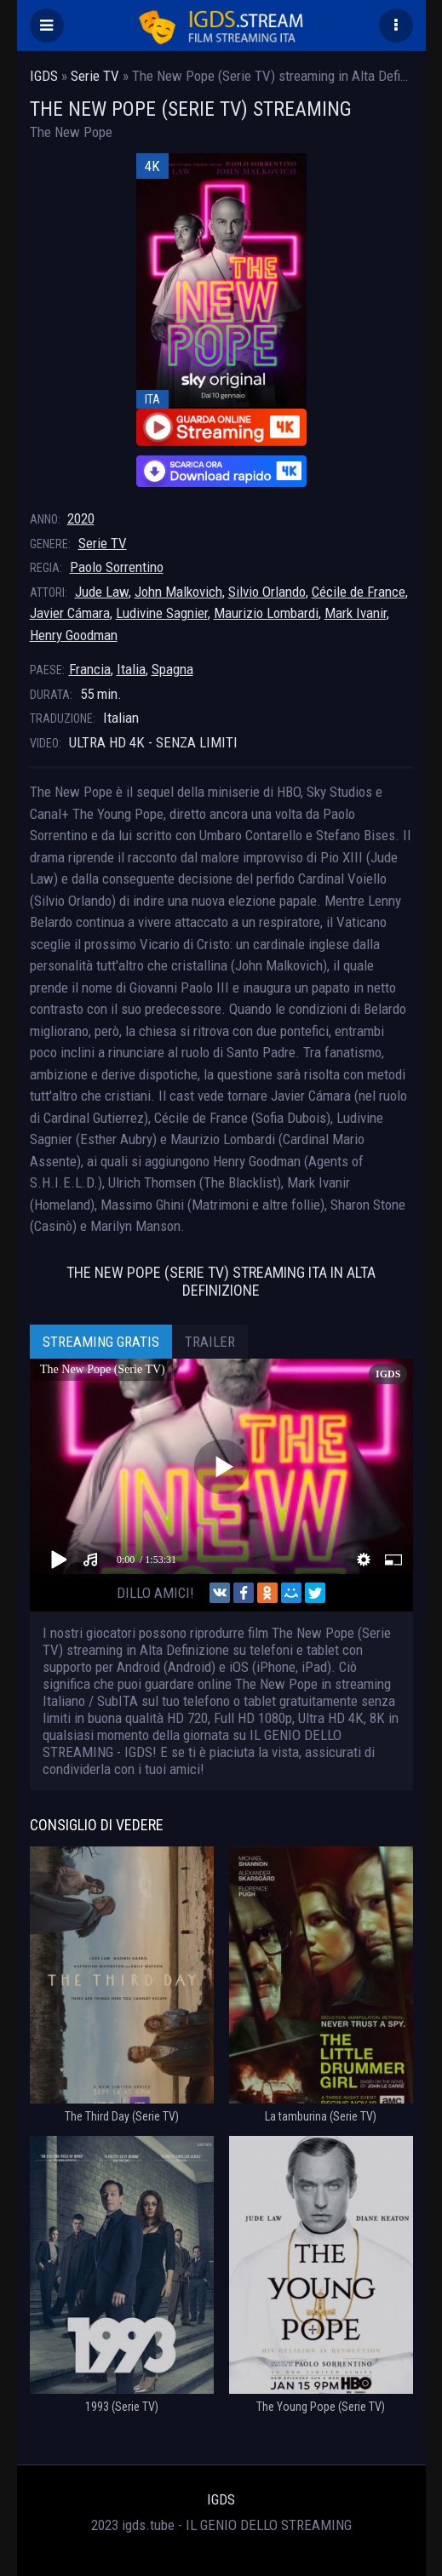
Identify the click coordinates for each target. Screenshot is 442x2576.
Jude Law (102, 591)
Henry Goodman (74, 635)
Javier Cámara (70, 612)
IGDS (221, 2499)
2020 (81, 518)
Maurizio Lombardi (266, 612)
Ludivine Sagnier (162, 612)
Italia (131, 669)
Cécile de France (358, 591)
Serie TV (102, 543)
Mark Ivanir (355, 612)
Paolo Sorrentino (117, 566)
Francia (90, 669)
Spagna (172, 669)
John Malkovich (178, 591)
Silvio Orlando (267, 591)
